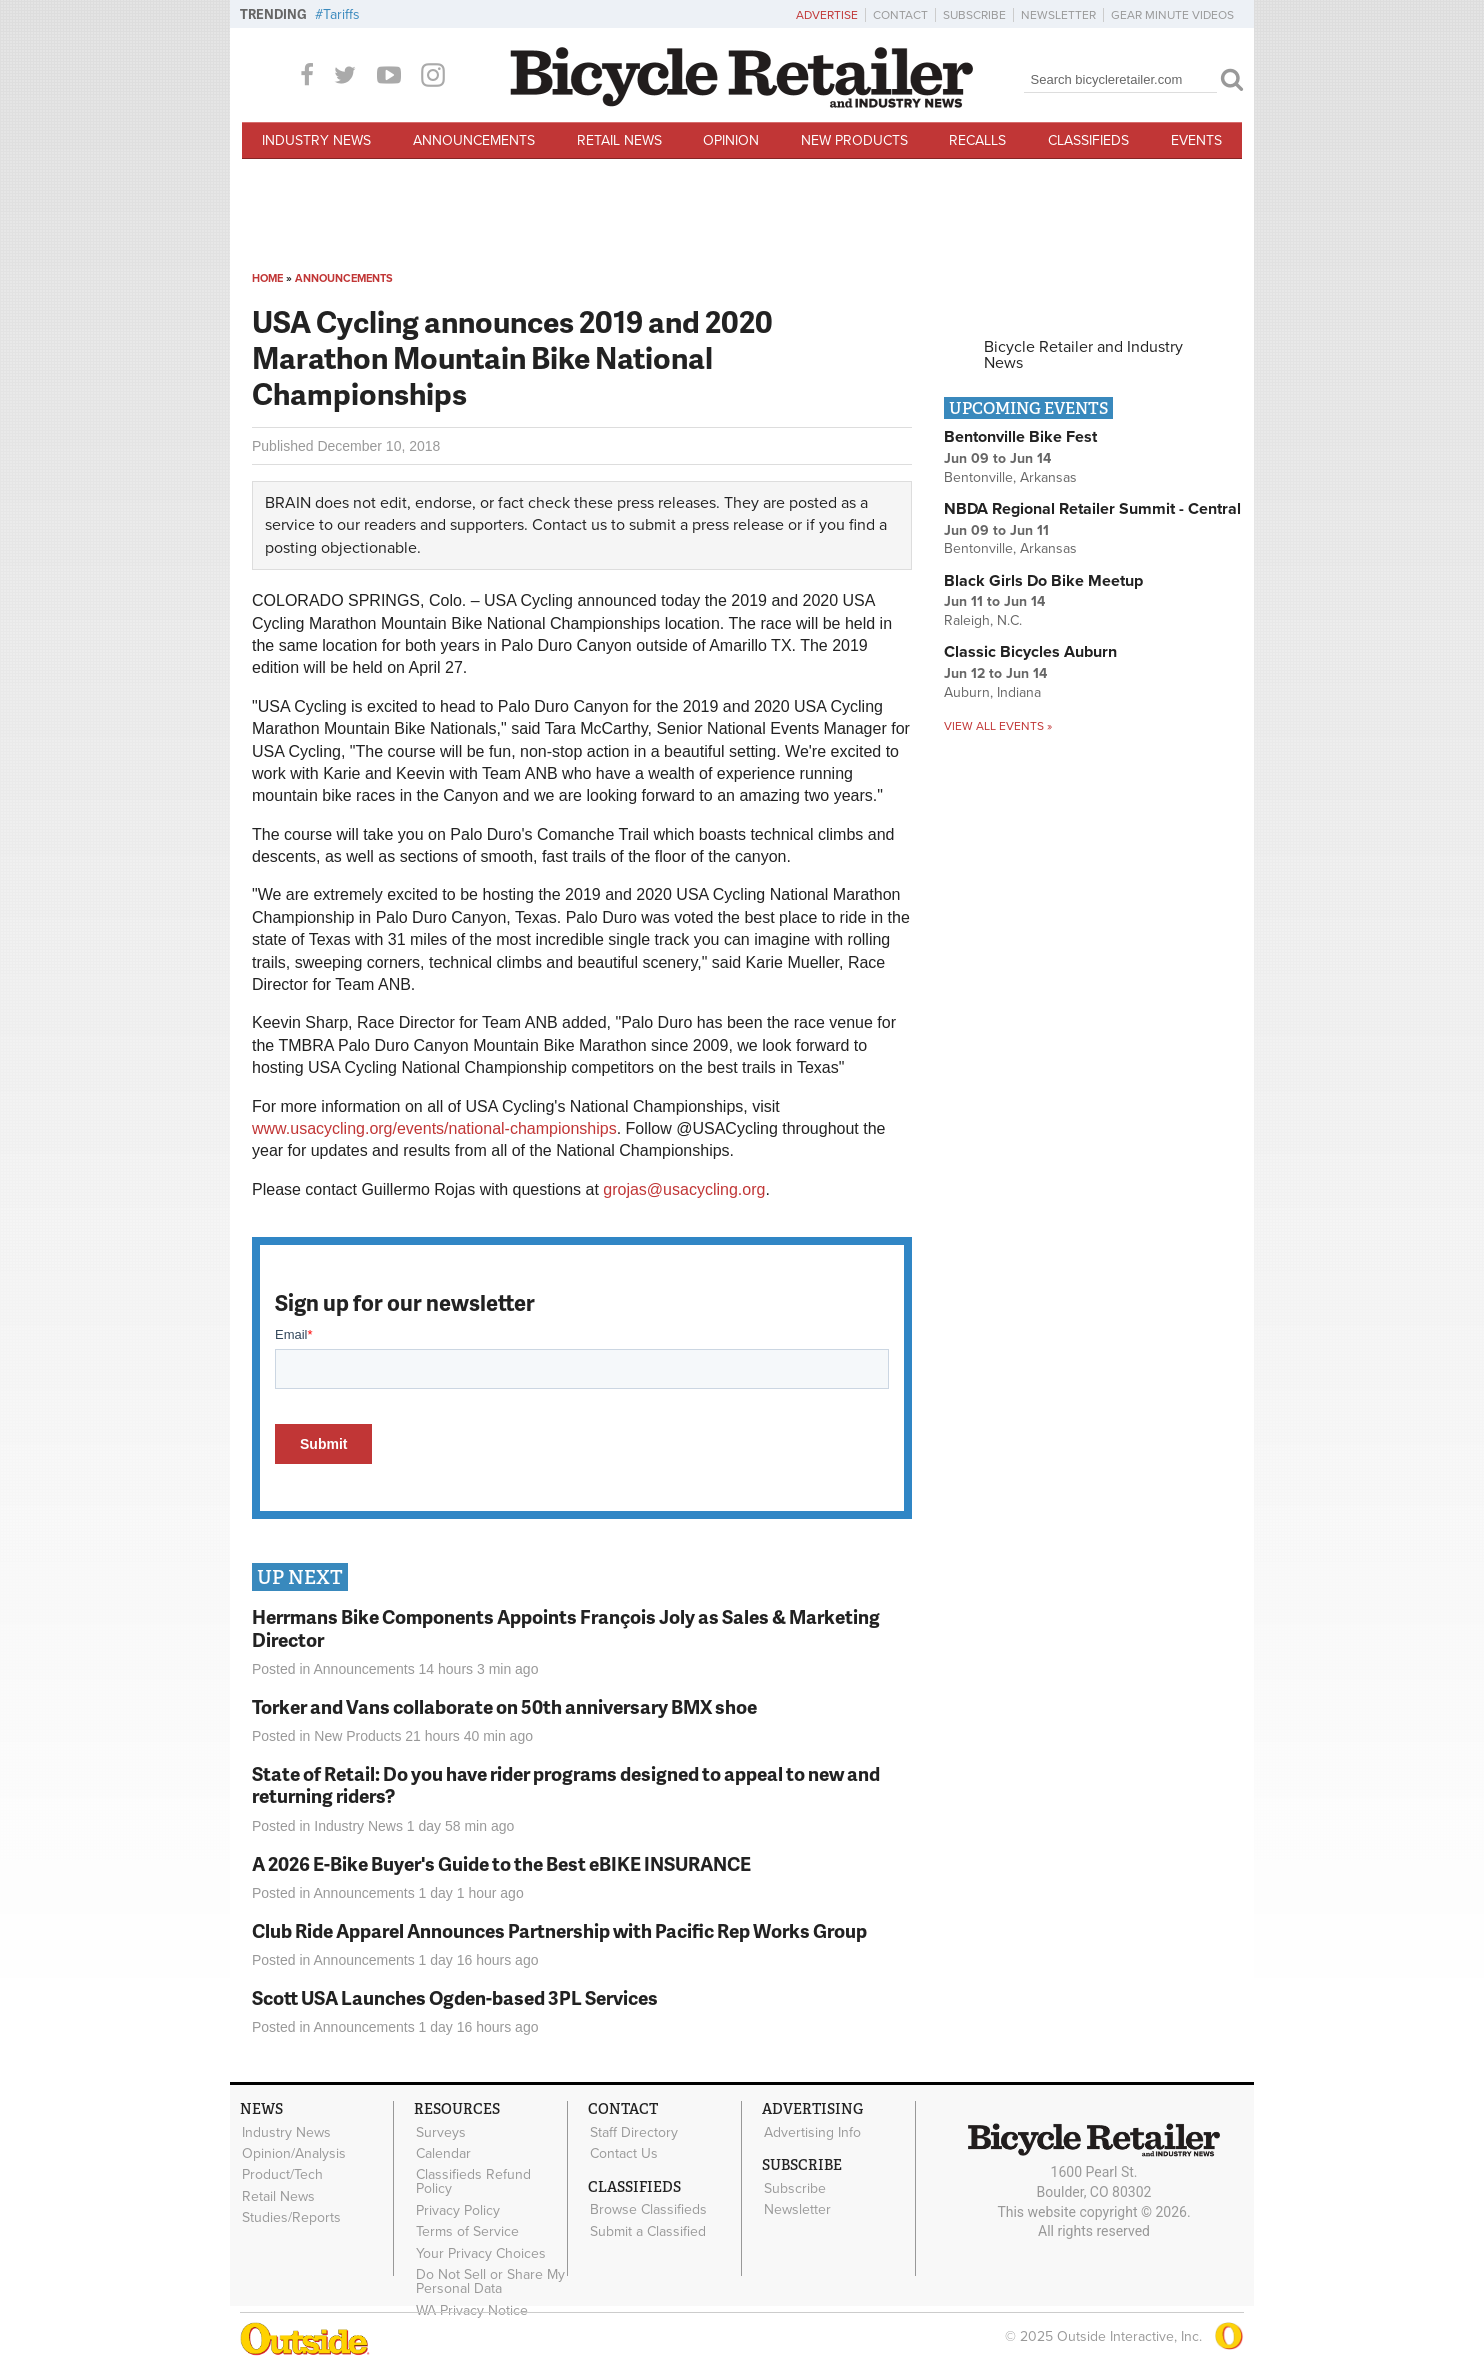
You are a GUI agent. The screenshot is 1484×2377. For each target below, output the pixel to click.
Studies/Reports (290, 2215)
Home (267, 278)
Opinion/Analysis (293, 2153)
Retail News (619, 140)
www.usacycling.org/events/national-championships (434, 1128)
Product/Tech (281, 2173)
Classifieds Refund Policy (472, 2180)
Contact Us (623, 2153)
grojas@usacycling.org (684, 1189)
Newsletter (1058, 15)
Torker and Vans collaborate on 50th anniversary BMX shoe (504, 1706)
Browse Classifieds (647, 2208)
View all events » (998, 726)
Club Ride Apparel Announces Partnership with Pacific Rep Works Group (559, 1930)
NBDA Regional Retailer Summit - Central (1092, 509)
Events (1196, 140)
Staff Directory (633, 2132)
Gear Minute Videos (1172, 15)
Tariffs (341, 14)
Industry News (316, 140)
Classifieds (1088, 140)
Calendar (442, 2153)
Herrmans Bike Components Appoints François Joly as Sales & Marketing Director (566, 1628)
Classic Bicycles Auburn (1030, 652)
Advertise (827, 15)
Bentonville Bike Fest (1020, 437)
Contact (900, 15)
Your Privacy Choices (480, 2250)
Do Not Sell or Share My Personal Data (489, 2278)
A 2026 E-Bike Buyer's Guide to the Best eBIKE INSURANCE (501, 1863)
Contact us (569, 525)
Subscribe (974, 15)
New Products (854, 140)
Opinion (731, 140)
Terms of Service (466, 2229)
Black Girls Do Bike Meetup (1043, 581)
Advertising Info (811, 2132)
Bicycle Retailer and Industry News (1083, 355)
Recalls (977, 140)
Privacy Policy (457, 2208)
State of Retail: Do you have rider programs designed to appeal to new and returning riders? (566, 1785)
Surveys (440, 2132)
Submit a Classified (647, 2229)
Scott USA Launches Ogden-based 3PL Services (455, 1997)
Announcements (474, 140)
